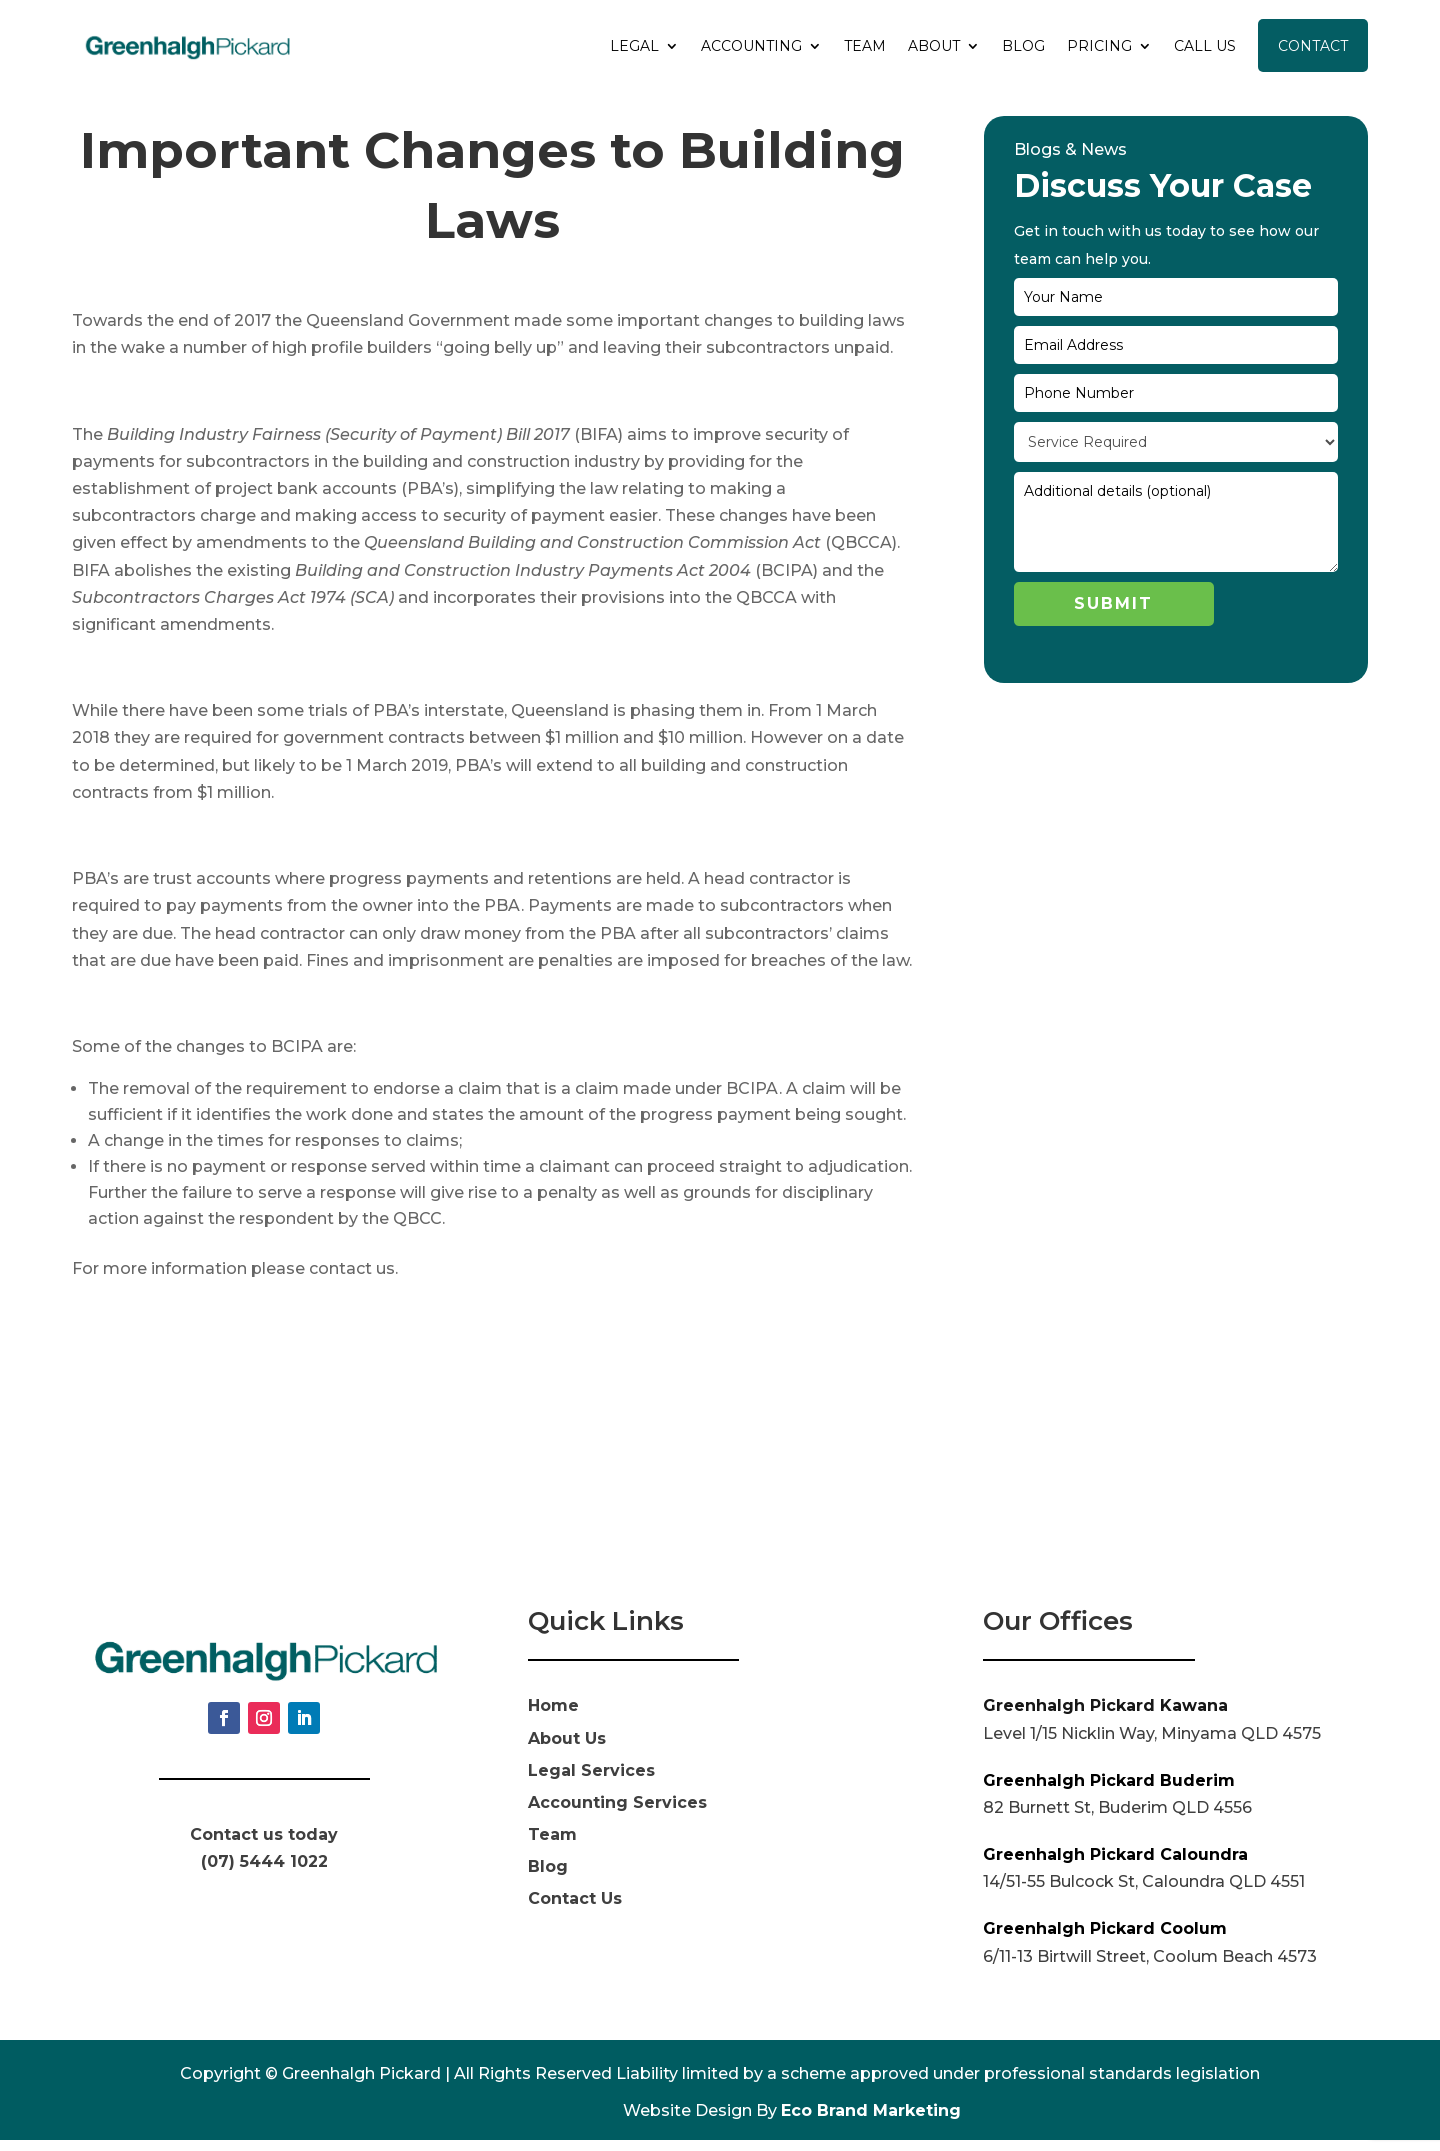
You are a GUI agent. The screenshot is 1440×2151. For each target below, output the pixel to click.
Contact (1313, 46)
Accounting (751, 46)
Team (865, 46)
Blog (1023, 46)
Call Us (1205, 46)
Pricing (1099, 46)
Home (553, 1717)
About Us (567, 1749)
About (934, 46)
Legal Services (591, 1781)
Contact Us (575, 1910)
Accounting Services (617, 1813)
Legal (634, 46)
